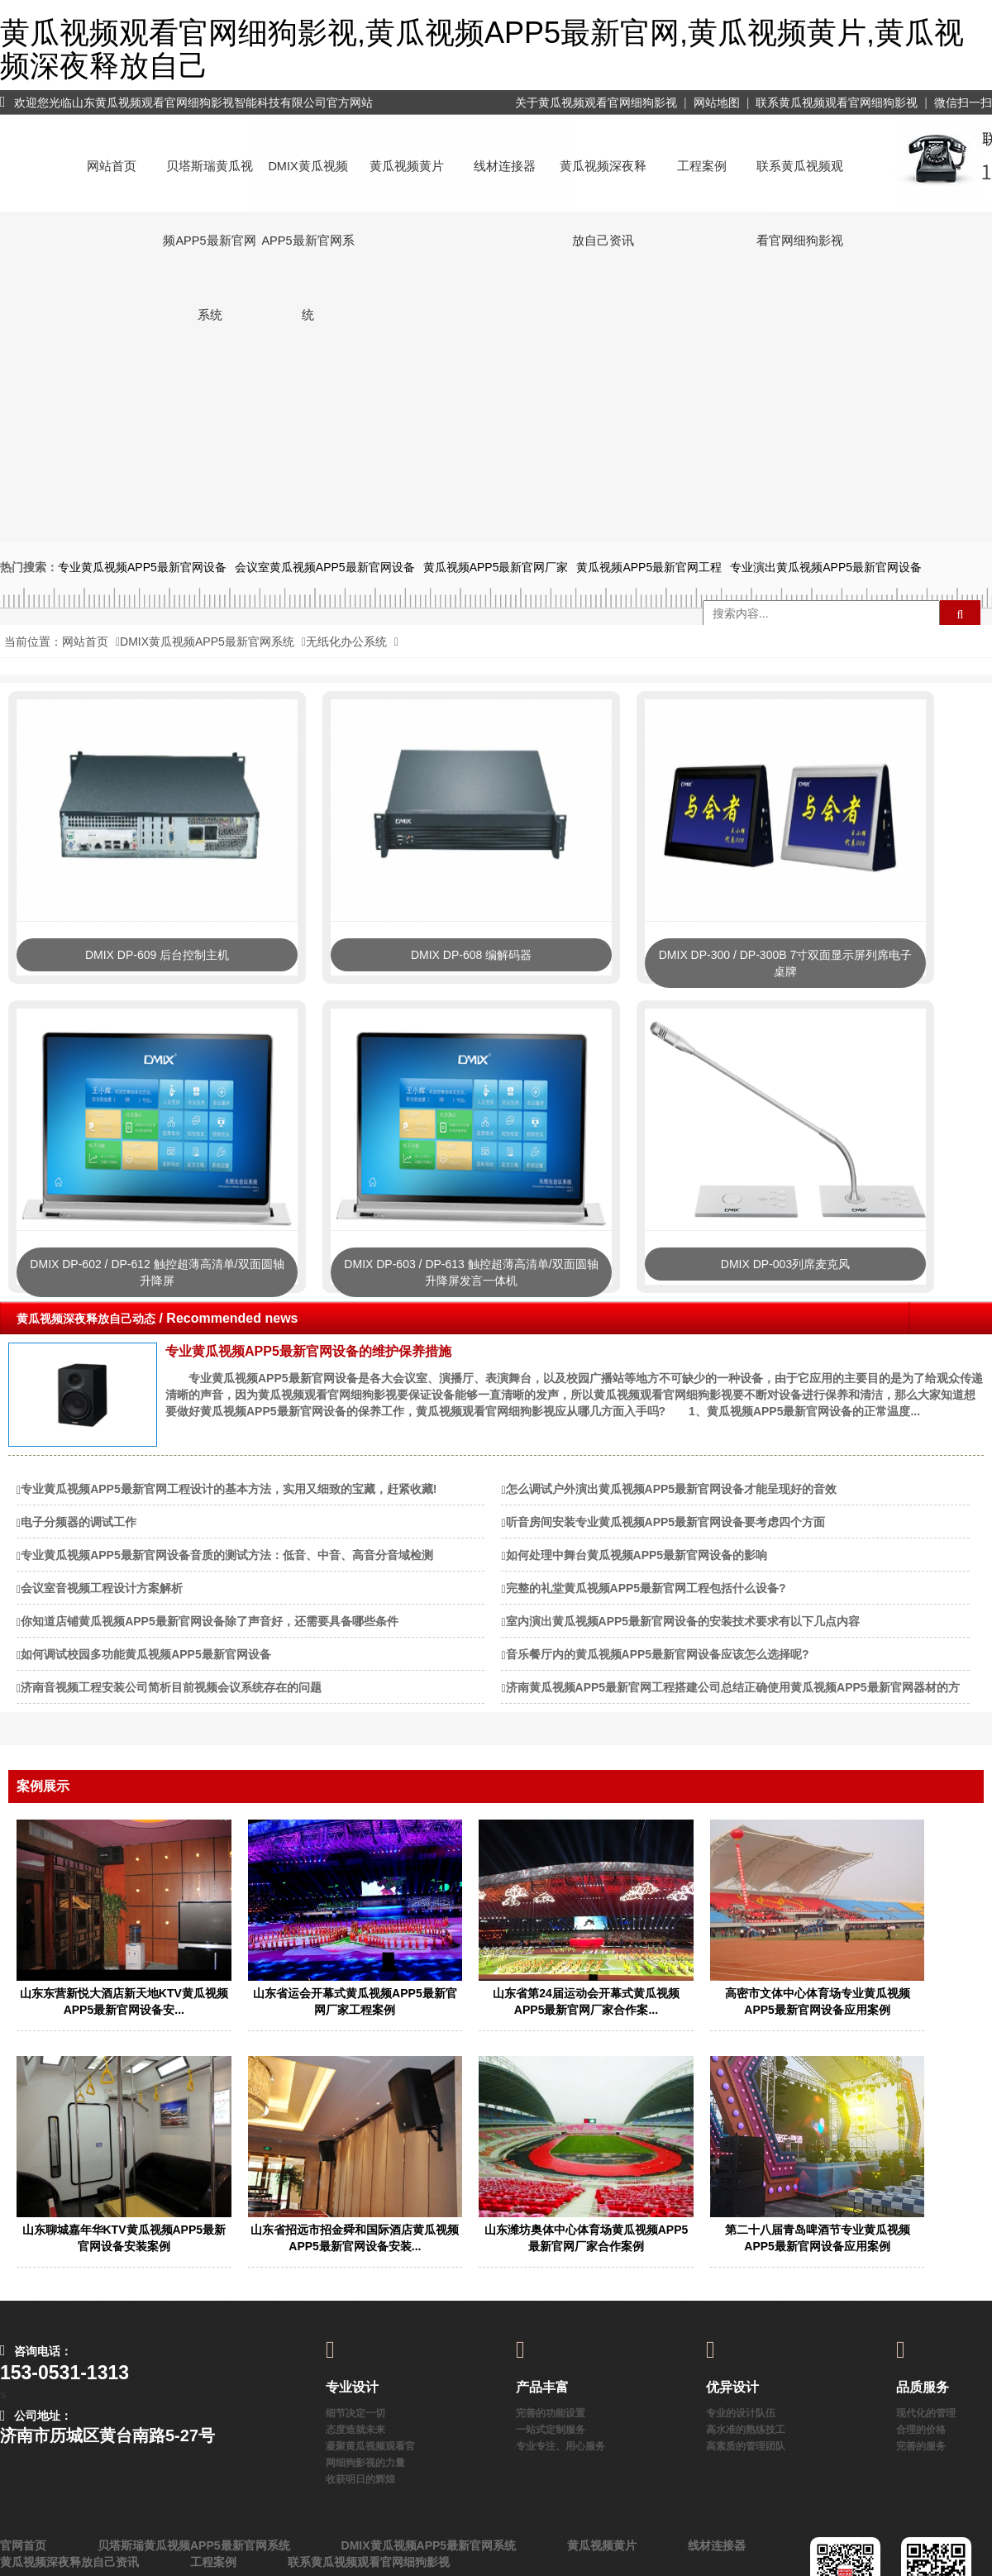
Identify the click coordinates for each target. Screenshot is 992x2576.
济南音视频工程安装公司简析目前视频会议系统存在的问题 (171, 1687)
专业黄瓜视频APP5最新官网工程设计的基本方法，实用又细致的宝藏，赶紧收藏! (228, 1489)
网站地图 (717, 102)
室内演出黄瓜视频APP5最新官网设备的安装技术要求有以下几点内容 (683, 1621)
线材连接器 (505, 166)
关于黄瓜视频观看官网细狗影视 (596, 102)
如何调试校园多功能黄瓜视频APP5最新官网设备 (146, 1654)
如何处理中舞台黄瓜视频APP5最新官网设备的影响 (637, 1555)
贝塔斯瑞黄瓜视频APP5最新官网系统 (209, 181)
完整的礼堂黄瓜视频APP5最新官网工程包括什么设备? (646, 1588)
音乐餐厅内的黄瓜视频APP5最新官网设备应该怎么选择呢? (657, 1654)
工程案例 (702, 166)
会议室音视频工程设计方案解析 (102, 1588)
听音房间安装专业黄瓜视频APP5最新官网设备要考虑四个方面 (666, 1522)
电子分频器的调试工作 (78, 1522)
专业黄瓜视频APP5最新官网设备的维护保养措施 (308, 1351)
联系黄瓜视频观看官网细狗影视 (837, 102)
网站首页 (111, 166)
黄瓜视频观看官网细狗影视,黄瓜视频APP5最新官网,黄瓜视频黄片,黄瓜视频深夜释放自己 (482, 49)
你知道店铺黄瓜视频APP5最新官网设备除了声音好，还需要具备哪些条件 (209, 1621)
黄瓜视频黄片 (407, 166)
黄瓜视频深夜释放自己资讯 (603, 181)
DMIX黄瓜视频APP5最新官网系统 (307, 181)
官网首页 (23, 2545)
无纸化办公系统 (346, 641)
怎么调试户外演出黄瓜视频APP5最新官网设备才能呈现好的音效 (671, 1489)
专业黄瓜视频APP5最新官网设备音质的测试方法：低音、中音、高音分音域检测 (227, 1555)
